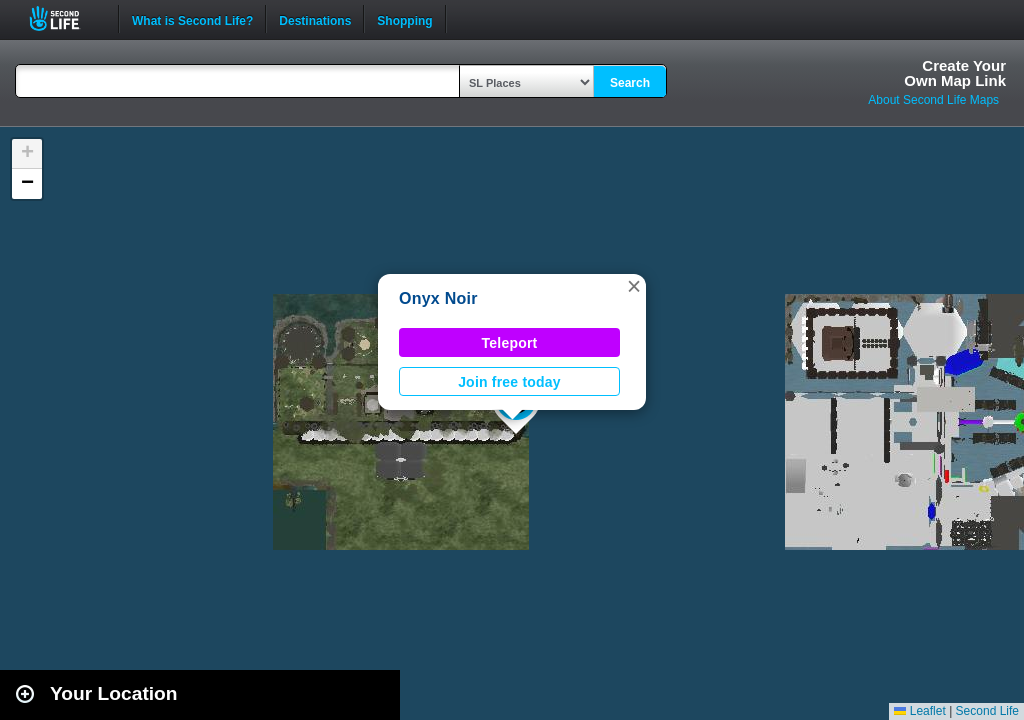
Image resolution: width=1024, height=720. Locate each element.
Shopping (404, 19)
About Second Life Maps (933, 100)
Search (630, 83)
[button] (634, 286)
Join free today (509, 382)
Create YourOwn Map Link (955, 73)
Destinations (315, 19)
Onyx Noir (438, 298)
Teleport (510, 343)
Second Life (65, 18)
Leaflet (919, 711)
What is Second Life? (192, 19)
